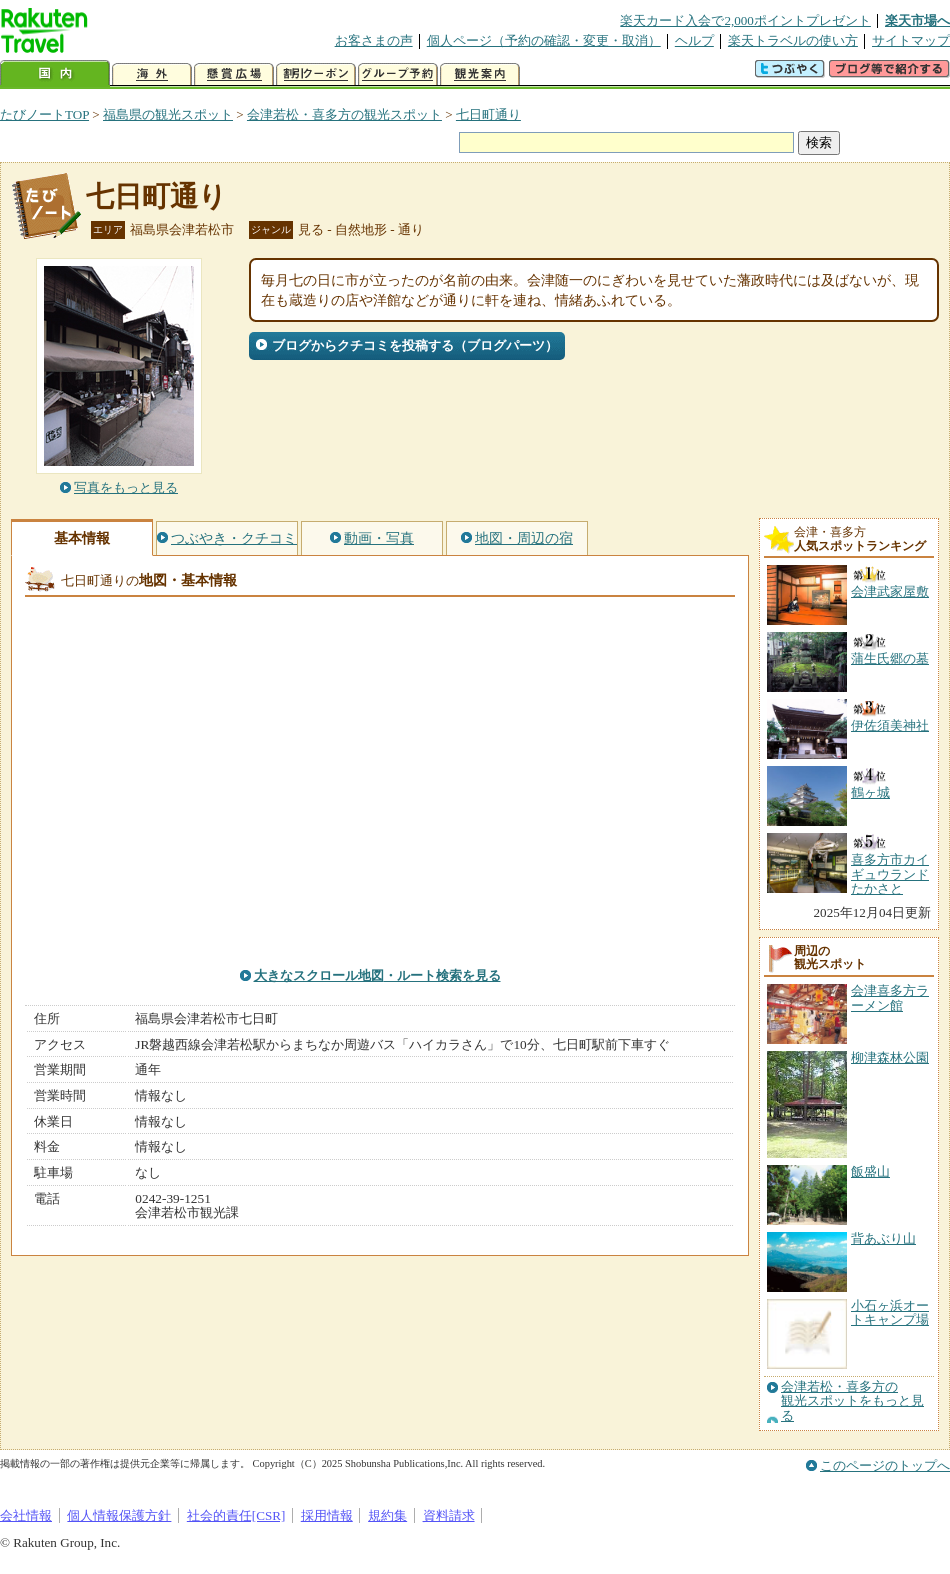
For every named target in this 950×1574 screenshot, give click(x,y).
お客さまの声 (374, 40)
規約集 (387, 1515)
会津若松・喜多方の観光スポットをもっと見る (852, 1401)
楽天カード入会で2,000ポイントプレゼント (745, 20)
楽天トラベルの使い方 (793, 40)
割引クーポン (316, 74)
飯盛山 (870, 1171)
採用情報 (327, 1515)
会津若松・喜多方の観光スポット (344, 114)
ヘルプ (694, 40)
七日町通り (488, 114)
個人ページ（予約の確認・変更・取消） (544, 40)
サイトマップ (911, 40)
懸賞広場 (234, 74)
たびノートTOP (44, 114)
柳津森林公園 (890, 1057)
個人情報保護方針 (119, 1515)
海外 (152, 74)
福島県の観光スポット (168, 114)
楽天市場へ (917, 20)
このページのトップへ (885, 1465)
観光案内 (480, 74)
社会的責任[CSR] (236, 1515)
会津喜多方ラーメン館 (890, 997)
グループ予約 (398, 74)
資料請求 (449, 1515)
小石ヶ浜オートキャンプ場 (890, 1312)
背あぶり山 (883, 1238)
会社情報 (26, 1515)
